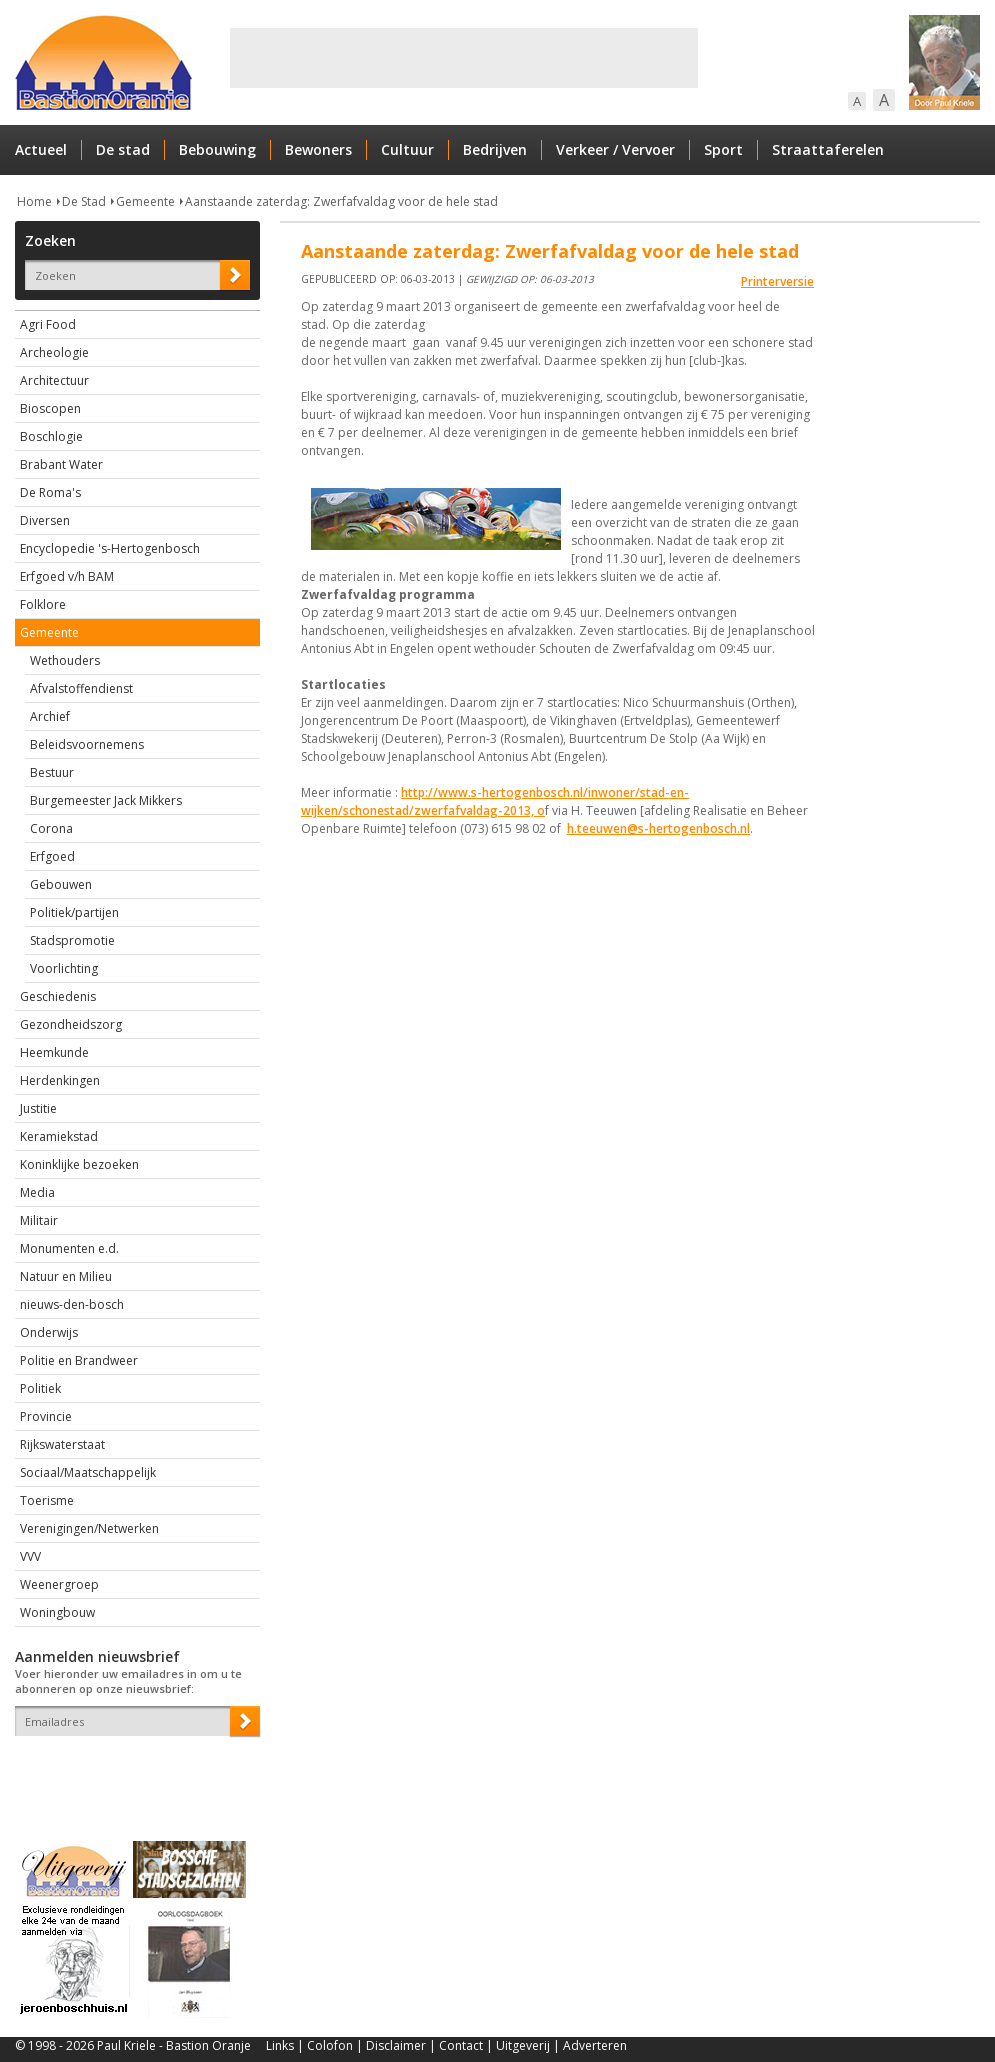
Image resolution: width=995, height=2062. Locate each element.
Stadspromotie (72, 940)
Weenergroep (59, 1584)
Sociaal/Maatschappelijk (88, 1472)
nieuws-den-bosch (72, 1304)
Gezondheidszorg (71, 1024)
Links (280, 2045)
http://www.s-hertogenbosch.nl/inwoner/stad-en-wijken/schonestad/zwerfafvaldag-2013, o (495, 801)
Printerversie (777, 281)
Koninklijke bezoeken (79, 1164)
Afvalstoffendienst (81, 688)
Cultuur (407, 149)
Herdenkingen (60, 1080)
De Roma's (50, 492)
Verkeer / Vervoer (615, 149)
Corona (51, 828)
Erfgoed (52, 856)
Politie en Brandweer (79, 1360)
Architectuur (54, 380)
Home (34, 201)
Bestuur (52, 772)
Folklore (43, 604)
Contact (461, 2045)
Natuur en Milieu (66, 1276)
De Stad (84, 201)
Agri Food (48, 324)
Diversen (45, 520)
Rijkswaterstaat (62, 1444)
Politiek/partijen (74, 912)
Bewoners (318, 149)
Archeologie (54, 352)
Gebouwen (61, 884)
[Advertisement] (464, 58)
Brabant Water (61, 464)
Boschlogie (51, 436)
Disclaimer (396, 2045)
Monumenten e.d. (69, 1248)
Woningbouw (57, 1612)
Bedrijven (495, 149)
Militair (39, 1220)
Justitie (38, 1108)
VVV (30, 1556)
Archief (50, 716)
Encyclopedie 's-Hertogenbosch (110, 548)
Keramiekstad (59, 1136)
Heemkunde (54, 1052)
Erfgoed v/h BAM (67, 576)
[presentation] (132, 1771)
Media (37, 1192)
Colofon (330, 2045)
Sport (723, 149)
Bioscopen (50, 408)
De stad (123, 149)
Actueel (41, 149)
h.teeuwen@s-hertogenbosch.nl (658, 828)
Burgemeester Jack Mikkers (106, 800)
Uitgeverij (523, 2045)
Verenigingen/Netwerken (89, 1528)
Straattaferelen (828, 149)
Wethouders (65, 660)
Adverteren (595, 2045)
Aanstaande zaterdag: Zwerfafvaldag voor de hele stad (341, 201)
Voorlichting (64, 968)
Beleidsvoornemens (87, 744)
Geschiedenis (58, 996)
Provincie (46, 1416)
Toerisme (47, 1500)
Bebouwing (217, 149)
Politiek (40, 1388)
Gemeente (145, 201)
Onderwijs (49, 1332)
